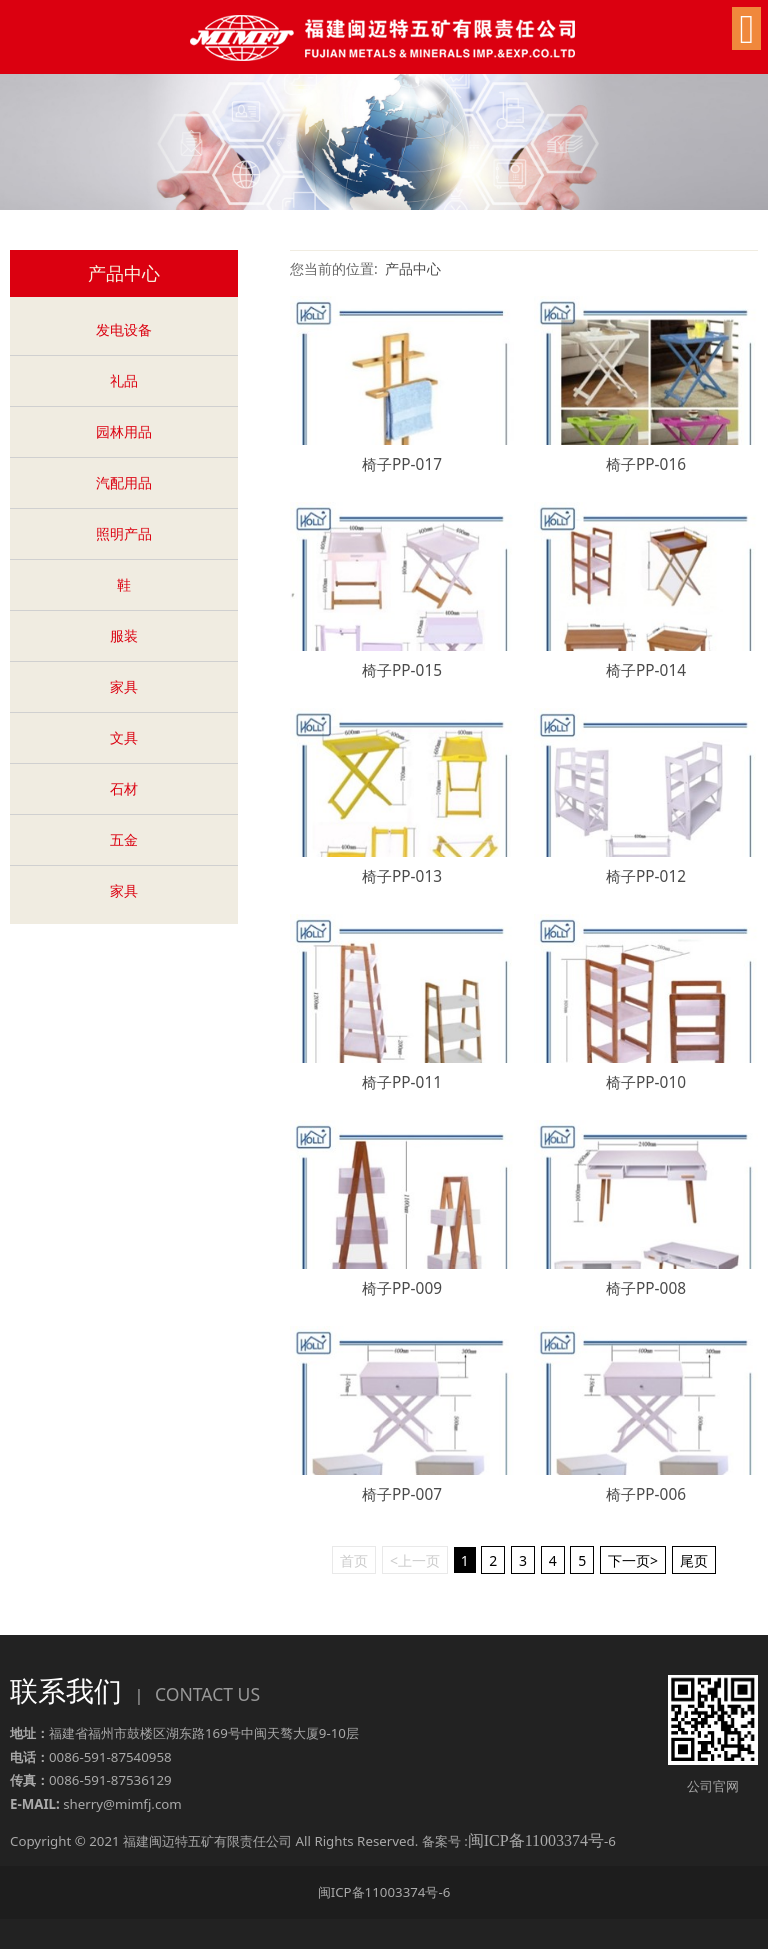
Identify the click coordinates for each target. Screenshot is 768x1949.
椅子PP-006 (646, 1494)
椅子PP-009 (402, 1288)
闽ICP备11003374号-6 (384, 1892)
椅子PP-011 (402, 1082)
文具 (124, 737)
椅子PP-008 (646, 1288)
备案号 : (513, 1841)
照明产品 (124, 533)
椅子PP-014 (646, 670)
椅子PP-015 (402, 670)
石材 (124, 788)
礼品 (124, 380)
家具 (124, 686)
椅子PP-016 (646, 464)
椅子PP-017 (402, 464)
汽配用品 (124, 482)
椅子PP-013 (402, 876)
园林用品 (124, 431)
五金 (124, 839)
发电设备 (124, 329)
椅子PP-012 (646, 876)
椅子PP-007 (402, 1494)
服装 (124, 635)
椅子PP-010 (646, 1082)
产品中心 (413, 268)
